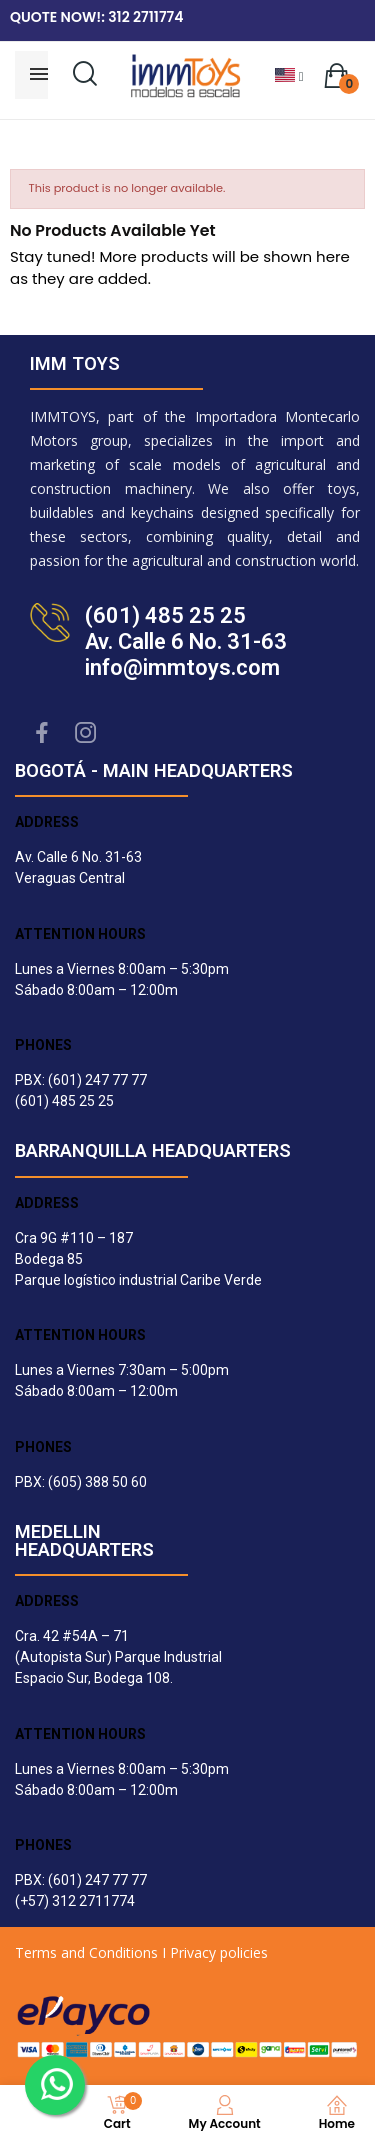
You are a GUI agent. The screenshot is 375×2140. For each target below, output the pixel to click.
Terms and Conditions (86, 1952)
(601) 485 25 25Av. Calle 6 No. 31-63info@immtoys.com (186, 641)
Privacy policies (219, 1952)
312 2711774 (145, 17)
